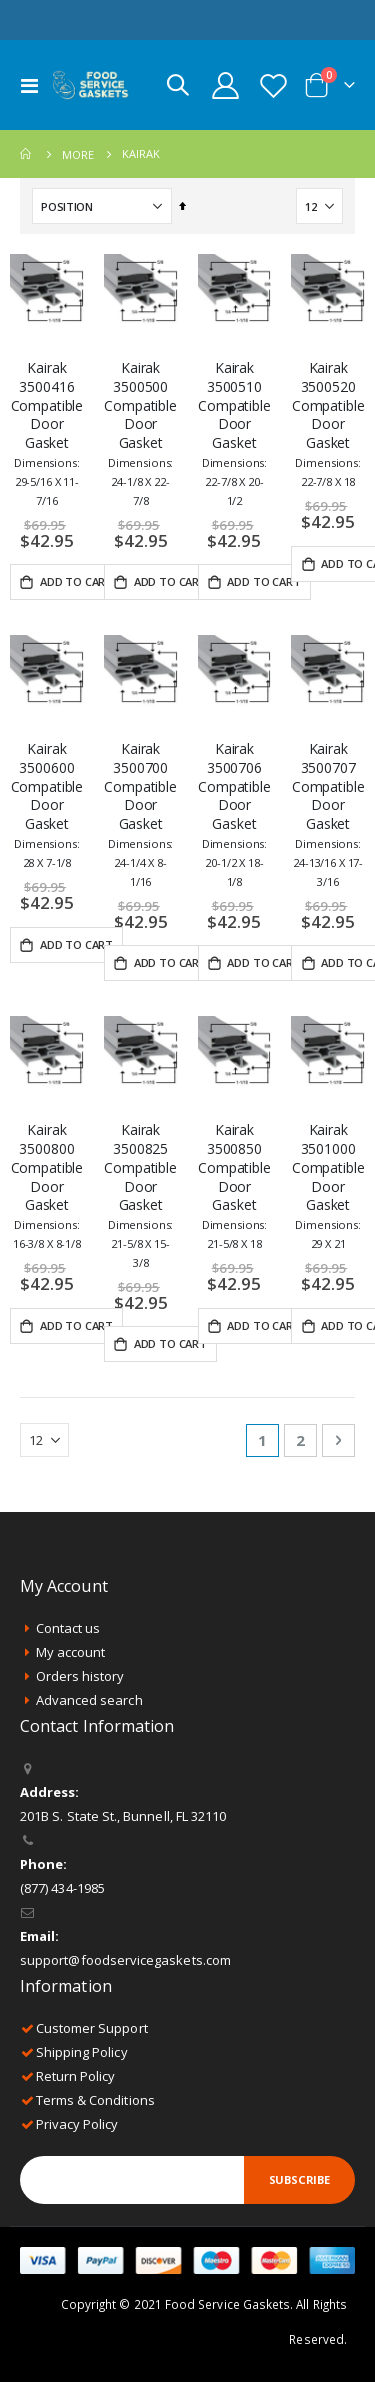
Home (27, 154)
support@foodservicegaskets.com (125, 1960)
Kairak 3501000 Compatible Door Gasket (328, 1186)
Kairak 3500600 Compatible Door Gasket (47, 805)
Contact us (68, 1628)
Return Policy (76, 2076)
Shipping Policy (82, 2052)
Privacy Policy (77, 2124)
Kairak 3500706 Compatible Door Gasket (234, 814)
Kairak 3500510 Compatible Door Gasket (234, 433)
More (78, 154)
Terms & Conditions (95, 2100)
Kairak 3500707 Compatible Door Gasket (328, 814)
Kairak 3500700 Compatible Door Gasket (140, 814)
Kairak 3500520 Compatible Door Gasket (328, 424)
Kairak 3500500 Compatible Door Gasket (140, 433)
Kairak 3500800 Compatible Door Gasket (47, 1186)
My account (71, 1652)
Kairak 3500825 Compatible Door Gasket (140, 1195)
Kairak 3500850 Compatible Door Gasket (234, 1186)
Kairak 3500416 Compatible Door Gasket (47, 433)
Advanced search (89, 1700)
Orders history (80, 1676)
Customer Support (92, 2028)
